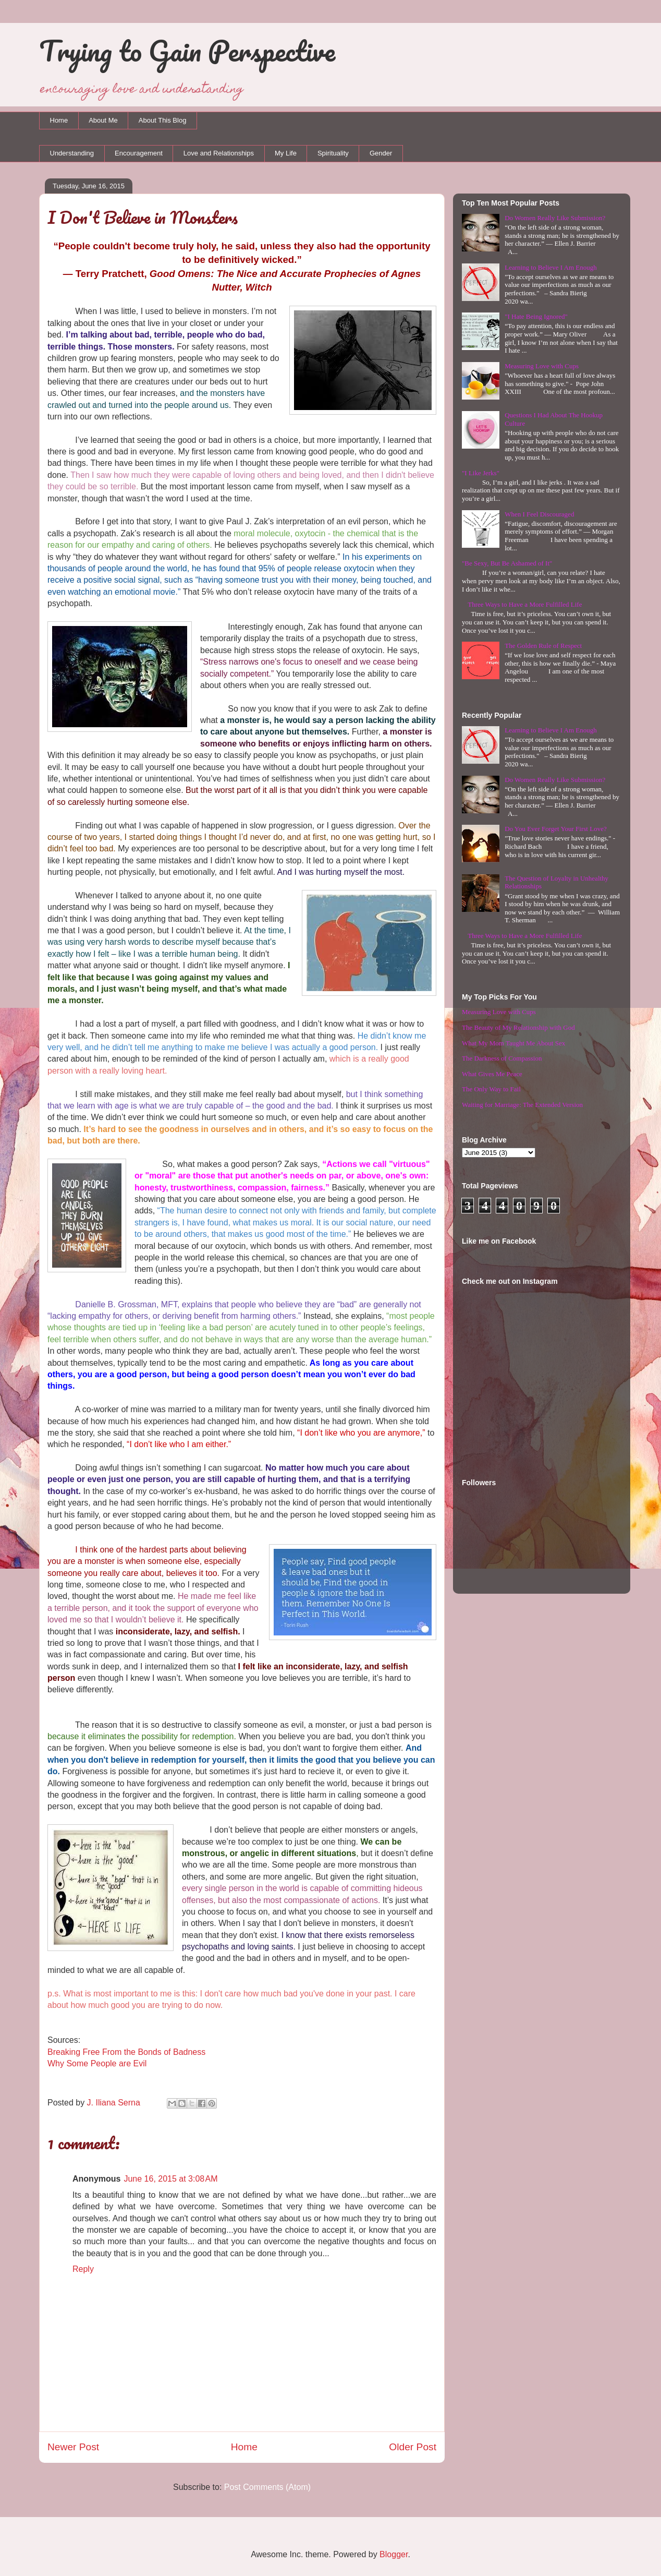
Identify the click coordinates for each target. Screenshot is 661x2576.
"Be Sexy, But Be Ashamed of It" (507, 563)
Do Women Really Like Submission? (555, 218)
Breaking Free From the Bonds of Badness (126, 2052)
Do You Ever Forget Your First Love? (556, 829)
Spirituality (333, 153)
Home (59, 120)
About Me (103, 120)
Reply (83, 2269)
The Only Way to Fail (491, 1089)
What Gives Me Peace (492, 1074)
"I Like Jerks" (480, 473)
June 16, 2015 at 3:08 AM (170, 2178)
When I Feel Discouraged (539, 514)
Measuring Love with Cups (542, 366)
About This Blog (163, 120)
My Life (286, 153)
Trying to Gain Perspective (187, 51)
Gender (381, 153)
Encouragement (139, 153)
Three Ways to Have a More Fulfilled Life (525, 604)
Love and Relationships (218, 153)
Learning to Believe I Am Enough (551, 267)
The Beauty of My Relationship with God (518, 1027)
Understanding (72, 153)
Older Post (412, 2446)
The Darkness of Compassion (502, 1058)
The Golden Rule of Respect (543, 645)
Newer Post (73, 2446)
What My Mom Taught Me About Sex (513, 1043)
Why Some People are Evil (96, 2063)
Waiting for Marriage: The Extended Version (522, 1105)
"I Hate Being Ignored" (536, 316)
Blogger (394, 2554)
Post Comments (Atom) (267, 2487)
